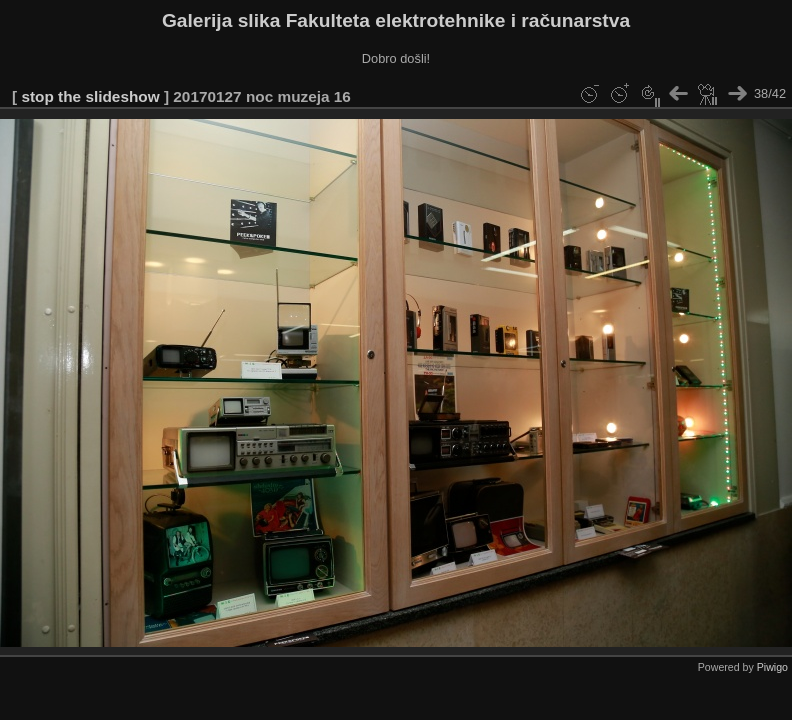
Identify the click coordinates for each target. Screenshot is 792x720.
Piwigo (772, 667)
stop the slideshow (90, 96)
